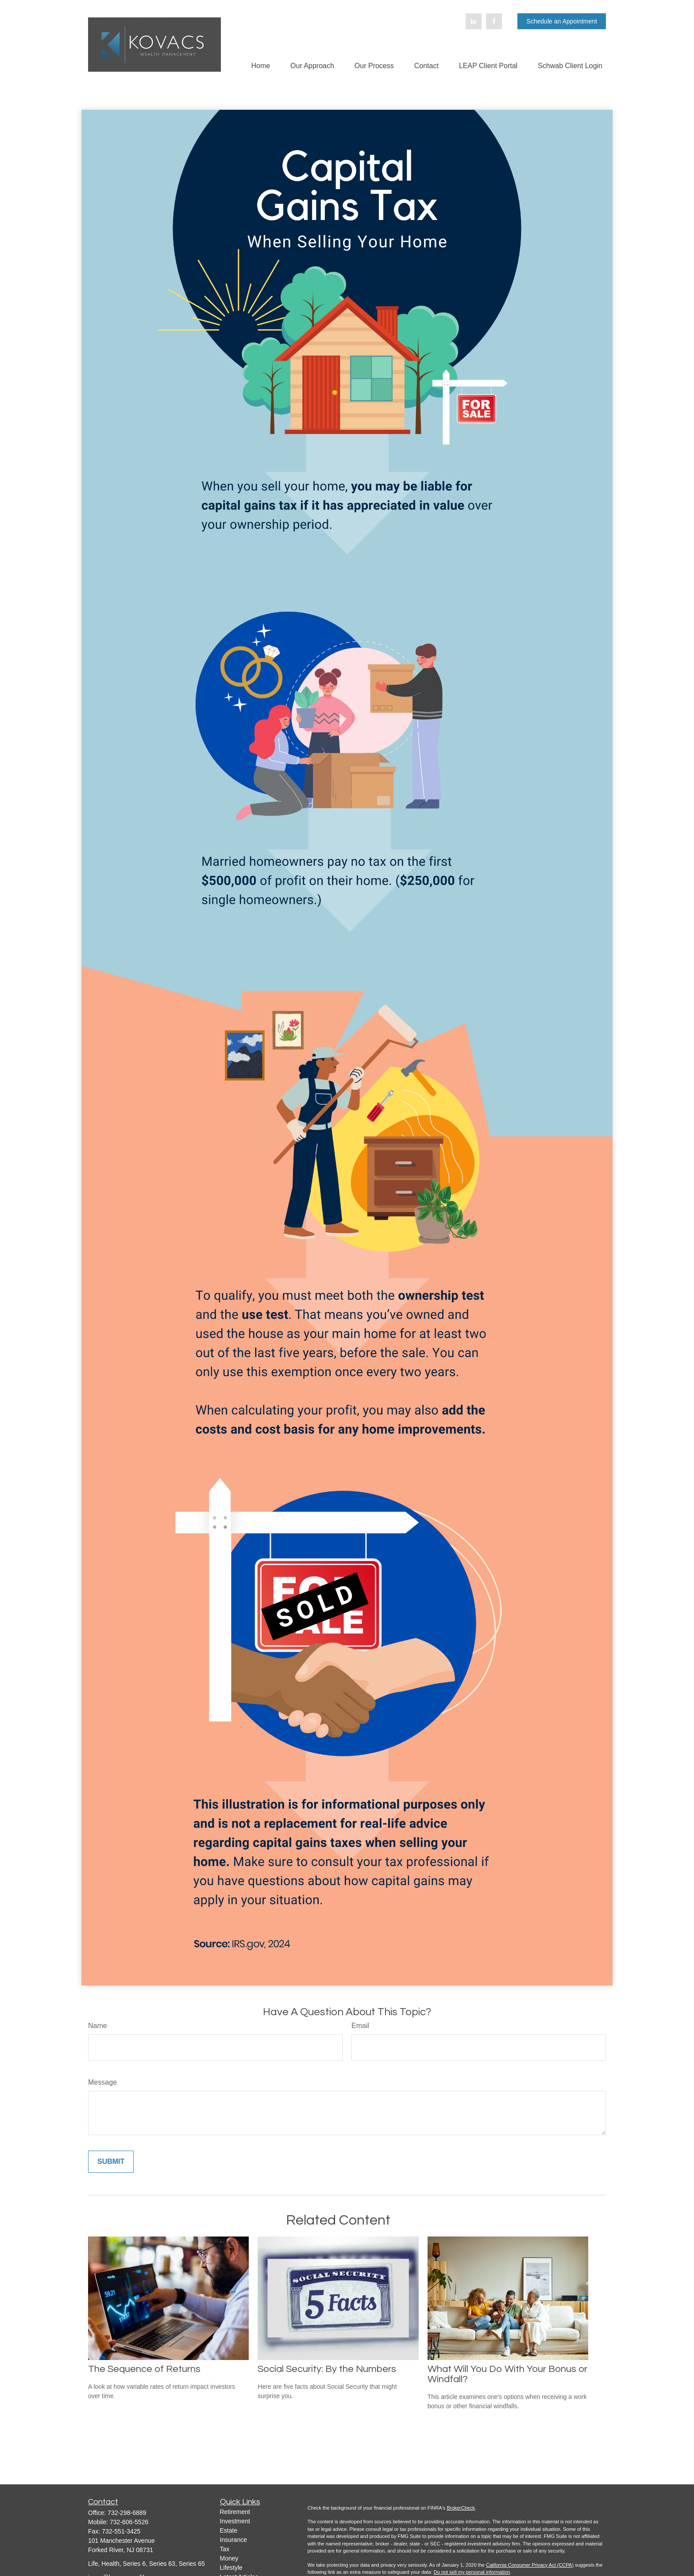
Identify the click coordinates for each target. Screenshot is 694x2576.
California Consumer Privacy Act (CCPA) (530, 2565)
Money (229, 2558)
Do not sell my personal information (472, 2572)
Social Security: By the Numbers (327, 2369)
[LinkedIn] (474, 21)
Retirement (235, 2511)
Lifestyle (231, 2567)
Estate (229, 2530)
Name (97, 2025)
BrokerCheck (461, 2507)
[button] (260, 65)
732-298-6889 (127, 2512)
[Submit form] (111, 2162)
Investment (235, 2521)
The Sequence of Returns (144, 2369)
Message (102, 2082)
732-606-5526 (129, 2522)
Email (360, 2025)
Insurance (233, 2539)
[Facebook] (494, 21)
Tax (225, 2549)
